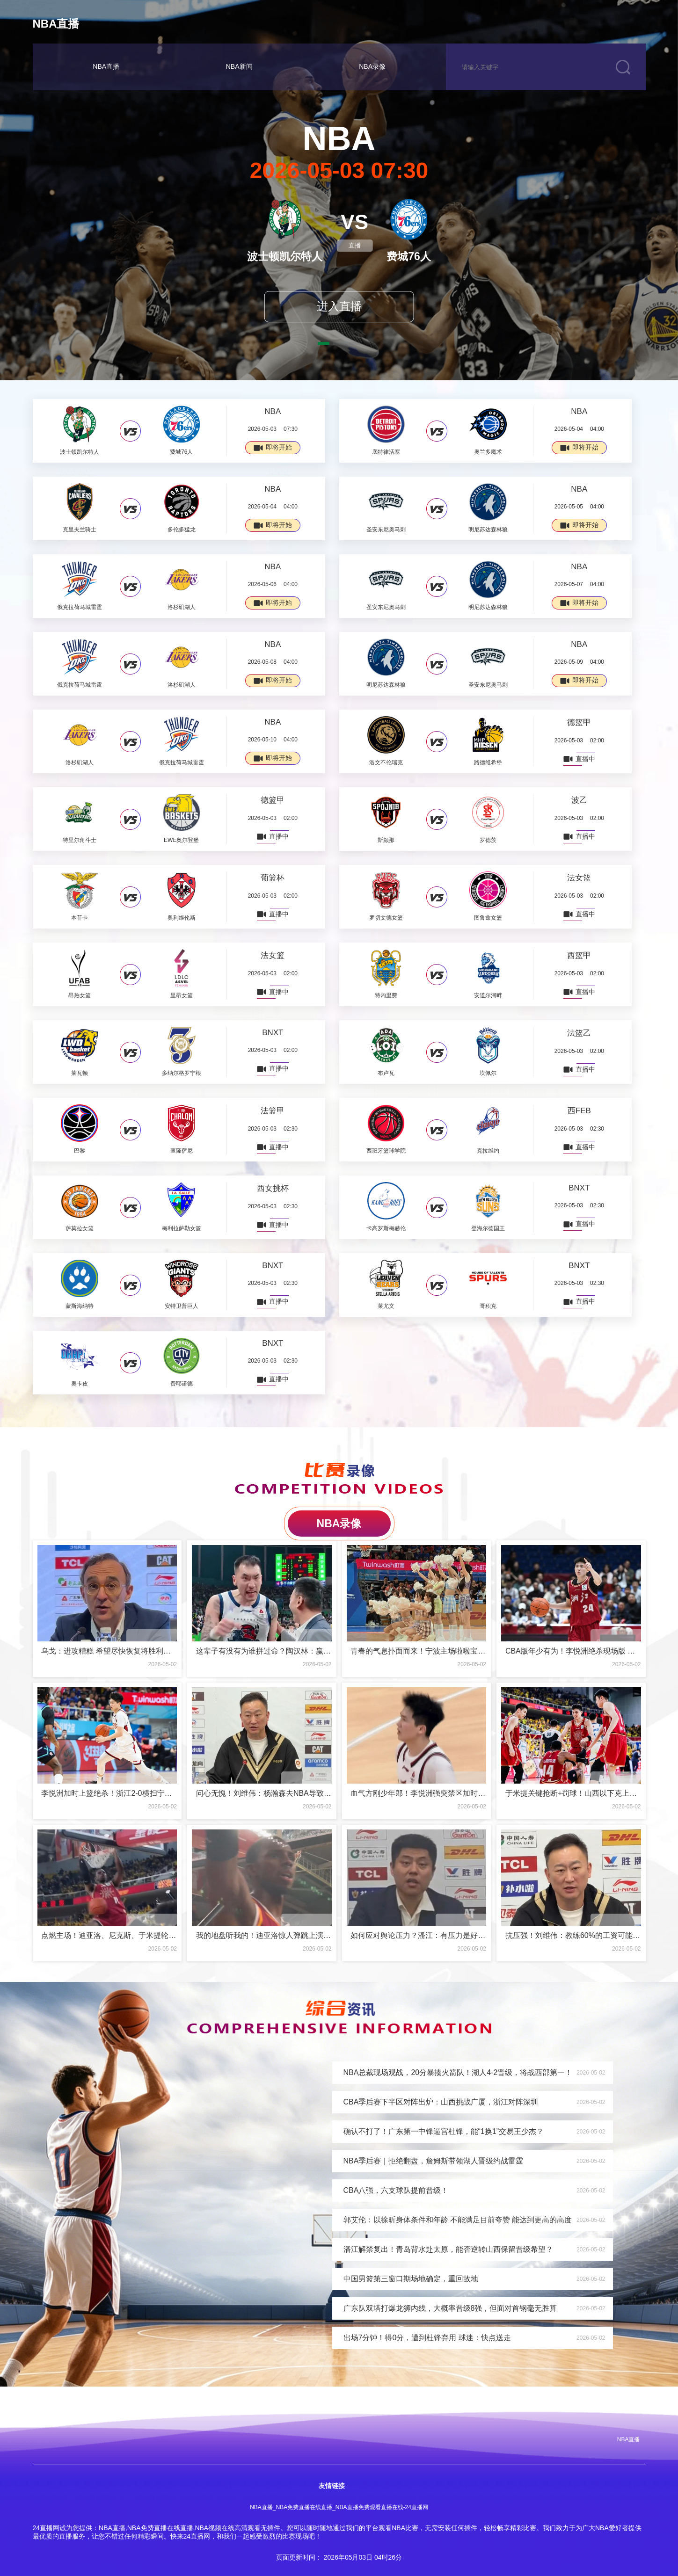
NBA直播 (56, 23)
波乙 (579, 800)
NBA (272, 411)
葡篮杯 (272, 877)
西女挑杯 (273, 1188)
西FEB (579, 1110)
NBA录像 (372, 66)
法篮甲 (272, 1110)
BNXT (272, 1032)
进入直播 (339, 306)
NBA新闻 (239, 66)
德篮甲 (579, 722)
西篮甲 (579, 955)
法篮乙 (579, 1033)
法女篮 (579, 877)
